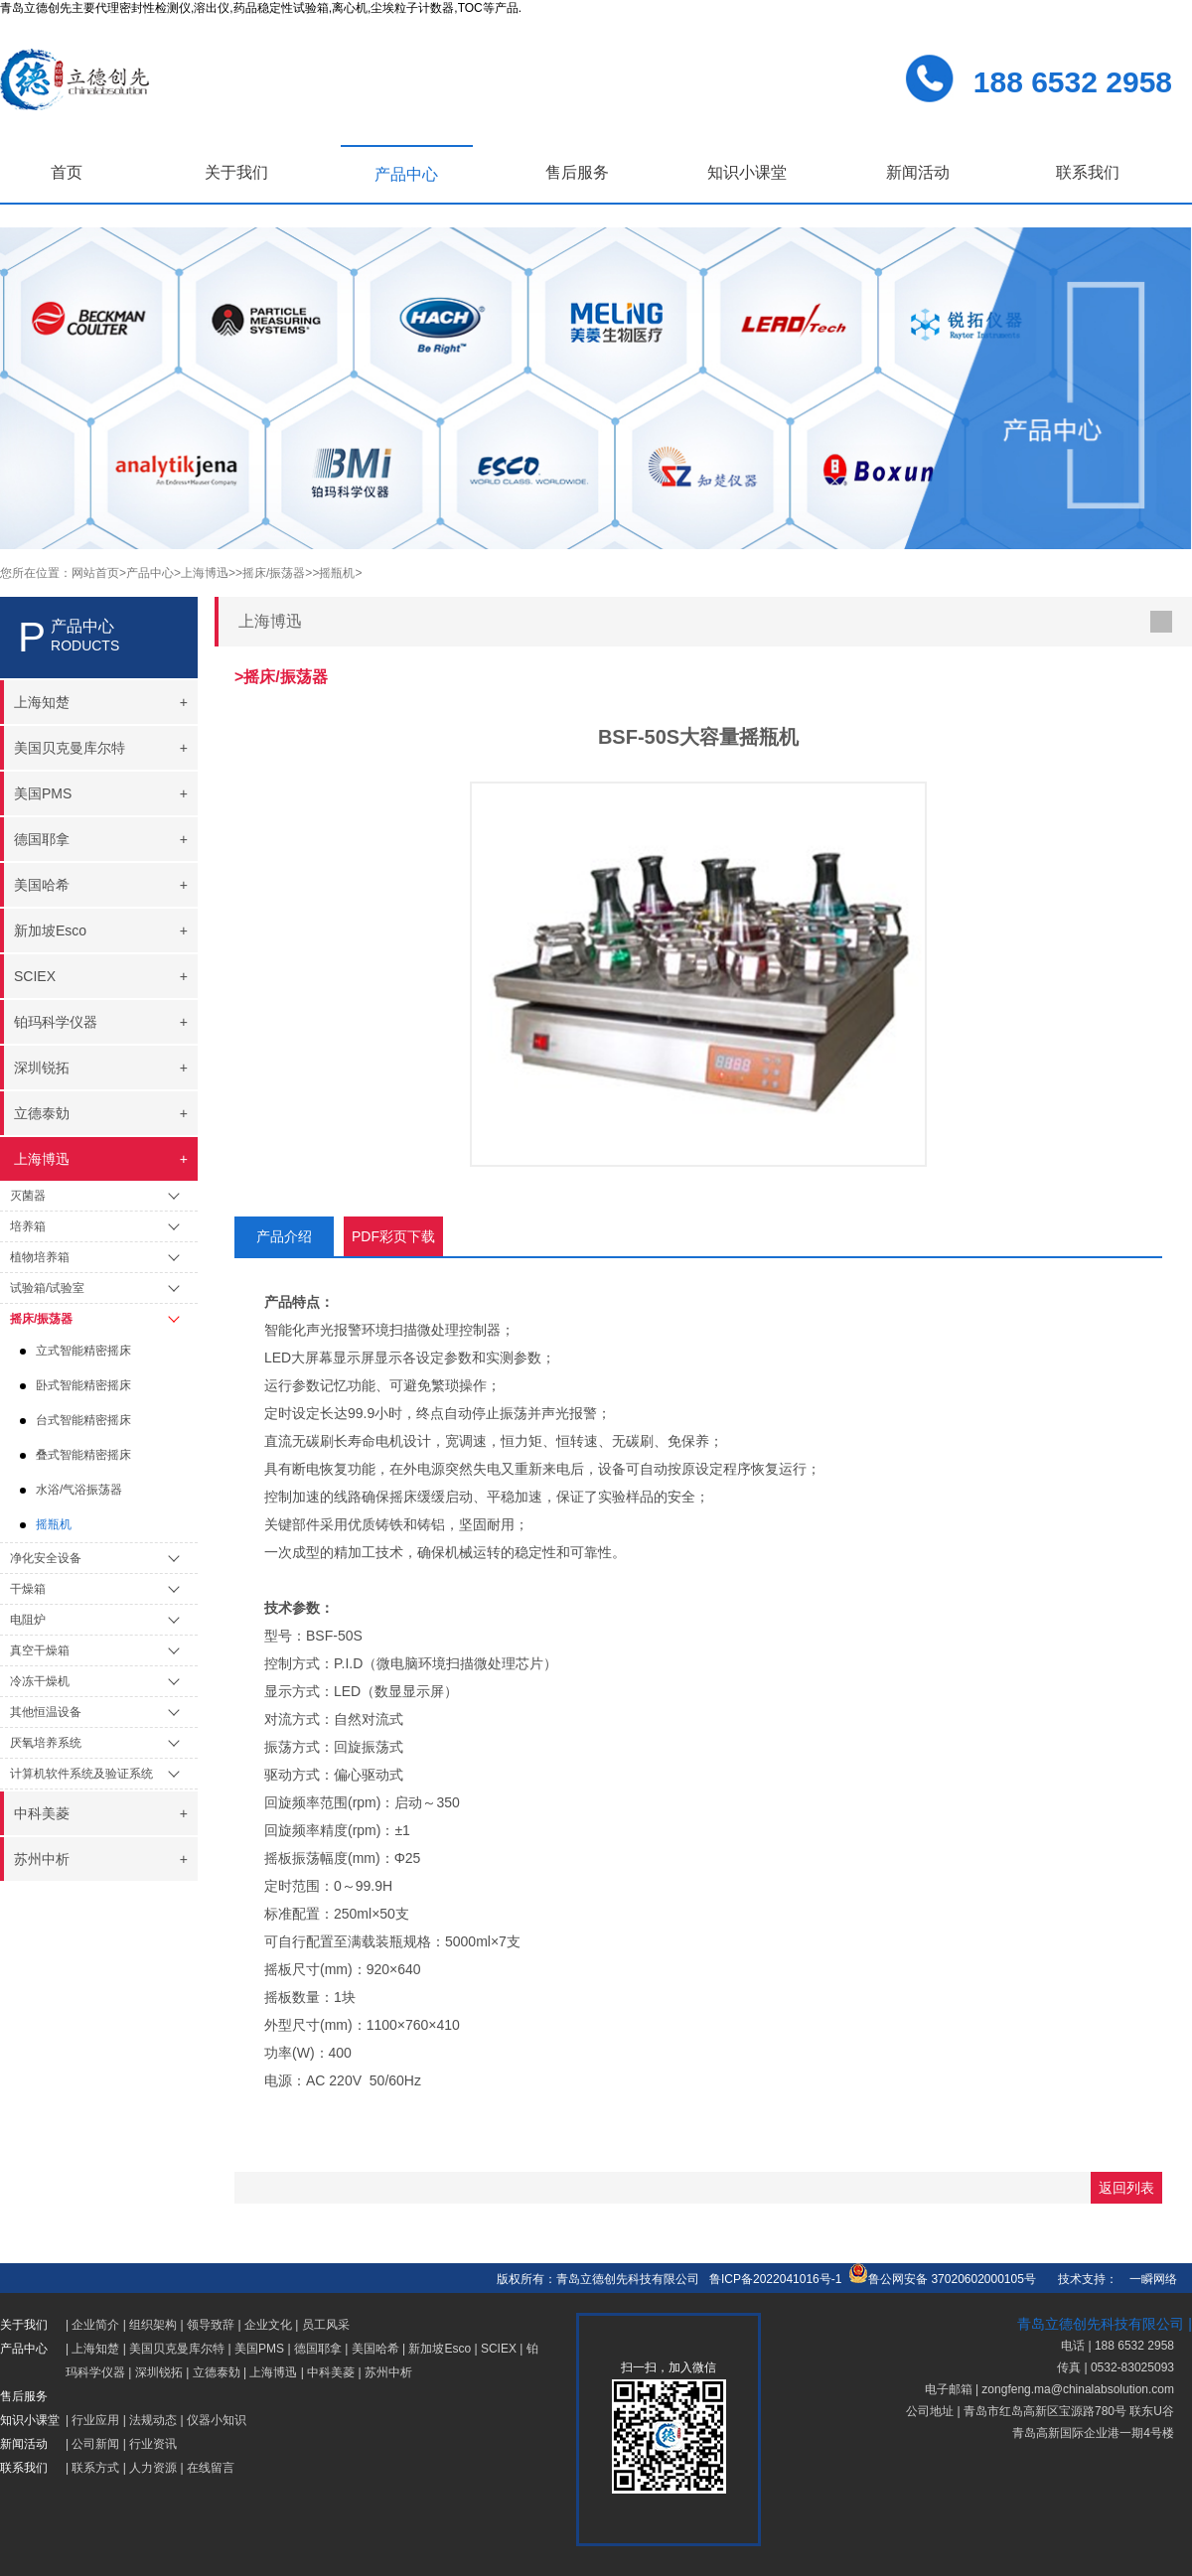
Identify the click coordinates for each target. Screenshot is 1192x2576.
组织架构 (153, 2325)
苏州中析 (388, 2372)
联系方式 (95, 2468)
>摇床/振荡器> (273, 573)
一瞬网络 (1147, 2279)
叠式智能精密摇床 (83, 1455)
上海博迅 (273, 2372)
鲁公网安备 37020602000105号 (942, 2279)
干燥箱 (28, 1589)
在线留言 (210, 2468)
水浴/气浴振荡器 (79, 1490)
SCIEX (499, 2349)
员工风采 (326, 2325)
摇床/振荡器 (41, 1319)
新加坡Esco (439, 2349)
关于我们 (236, 172)
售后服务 (577, 172)
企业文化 (268, 2325)
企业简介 (95, 2325)
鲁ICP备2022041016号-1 (775, 2279)
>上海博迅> (204, 573)
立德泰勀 (216, 2372)
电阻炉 (28, 1620)
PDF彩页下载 (393, 1236)
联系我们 (1087, 172)
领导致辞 (210, 2325)
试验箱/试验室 (47, 1288)
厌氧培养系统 (45, 1743)
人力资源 (153, 2468)
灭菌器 (28, 1196)
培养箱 (28, 1226)
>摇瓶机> (337, 573)
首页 (66, 172)
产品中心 (406, 174)
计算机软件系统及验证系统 (81, 1774)
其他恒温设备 (45, 1712)
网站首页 (95, 573)
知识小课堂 (747, 172)
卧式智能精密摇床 (83, 1385)
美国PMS (259, 2349)
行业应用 (95, 2420)
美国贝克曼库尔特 (176, 2349)
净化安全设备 (45, 1558)
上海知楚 (95, 2349)
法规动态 (153, 2420)
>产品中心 (146, 573)
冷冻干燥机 (40, 1681)
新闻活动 (918, 172)
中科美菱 (331, 2372)
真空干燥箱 (40, 1650)
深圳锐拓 (159, 2372)
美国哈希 (375, 2349)
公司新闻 (95, 2444)
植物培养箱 (40, 1257)
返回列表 (1126, 2188)
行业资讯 (153, 2444)
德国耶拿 (318, 2349)
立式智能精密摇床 (83, 1351)
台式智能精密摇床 (83, 1420)
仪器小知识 (216, 2420)
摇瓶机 (54, 1524)
